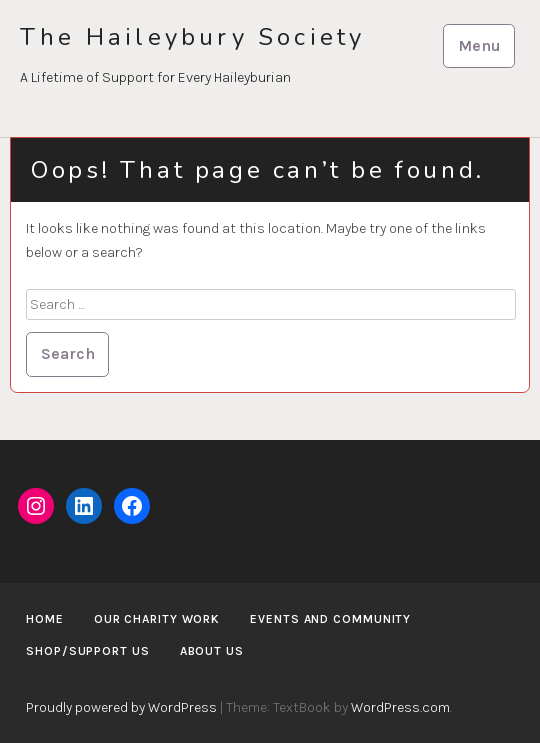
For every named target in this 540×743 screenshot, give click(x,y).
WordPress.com (400, 707)
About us (212, 651)
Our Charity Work (157, 619)
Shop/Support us (88, 651)
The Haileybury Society (192, 37)
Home (45, 619)
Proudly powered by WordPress (121, 707)
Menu (479, 45)
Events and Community (330, 619)
